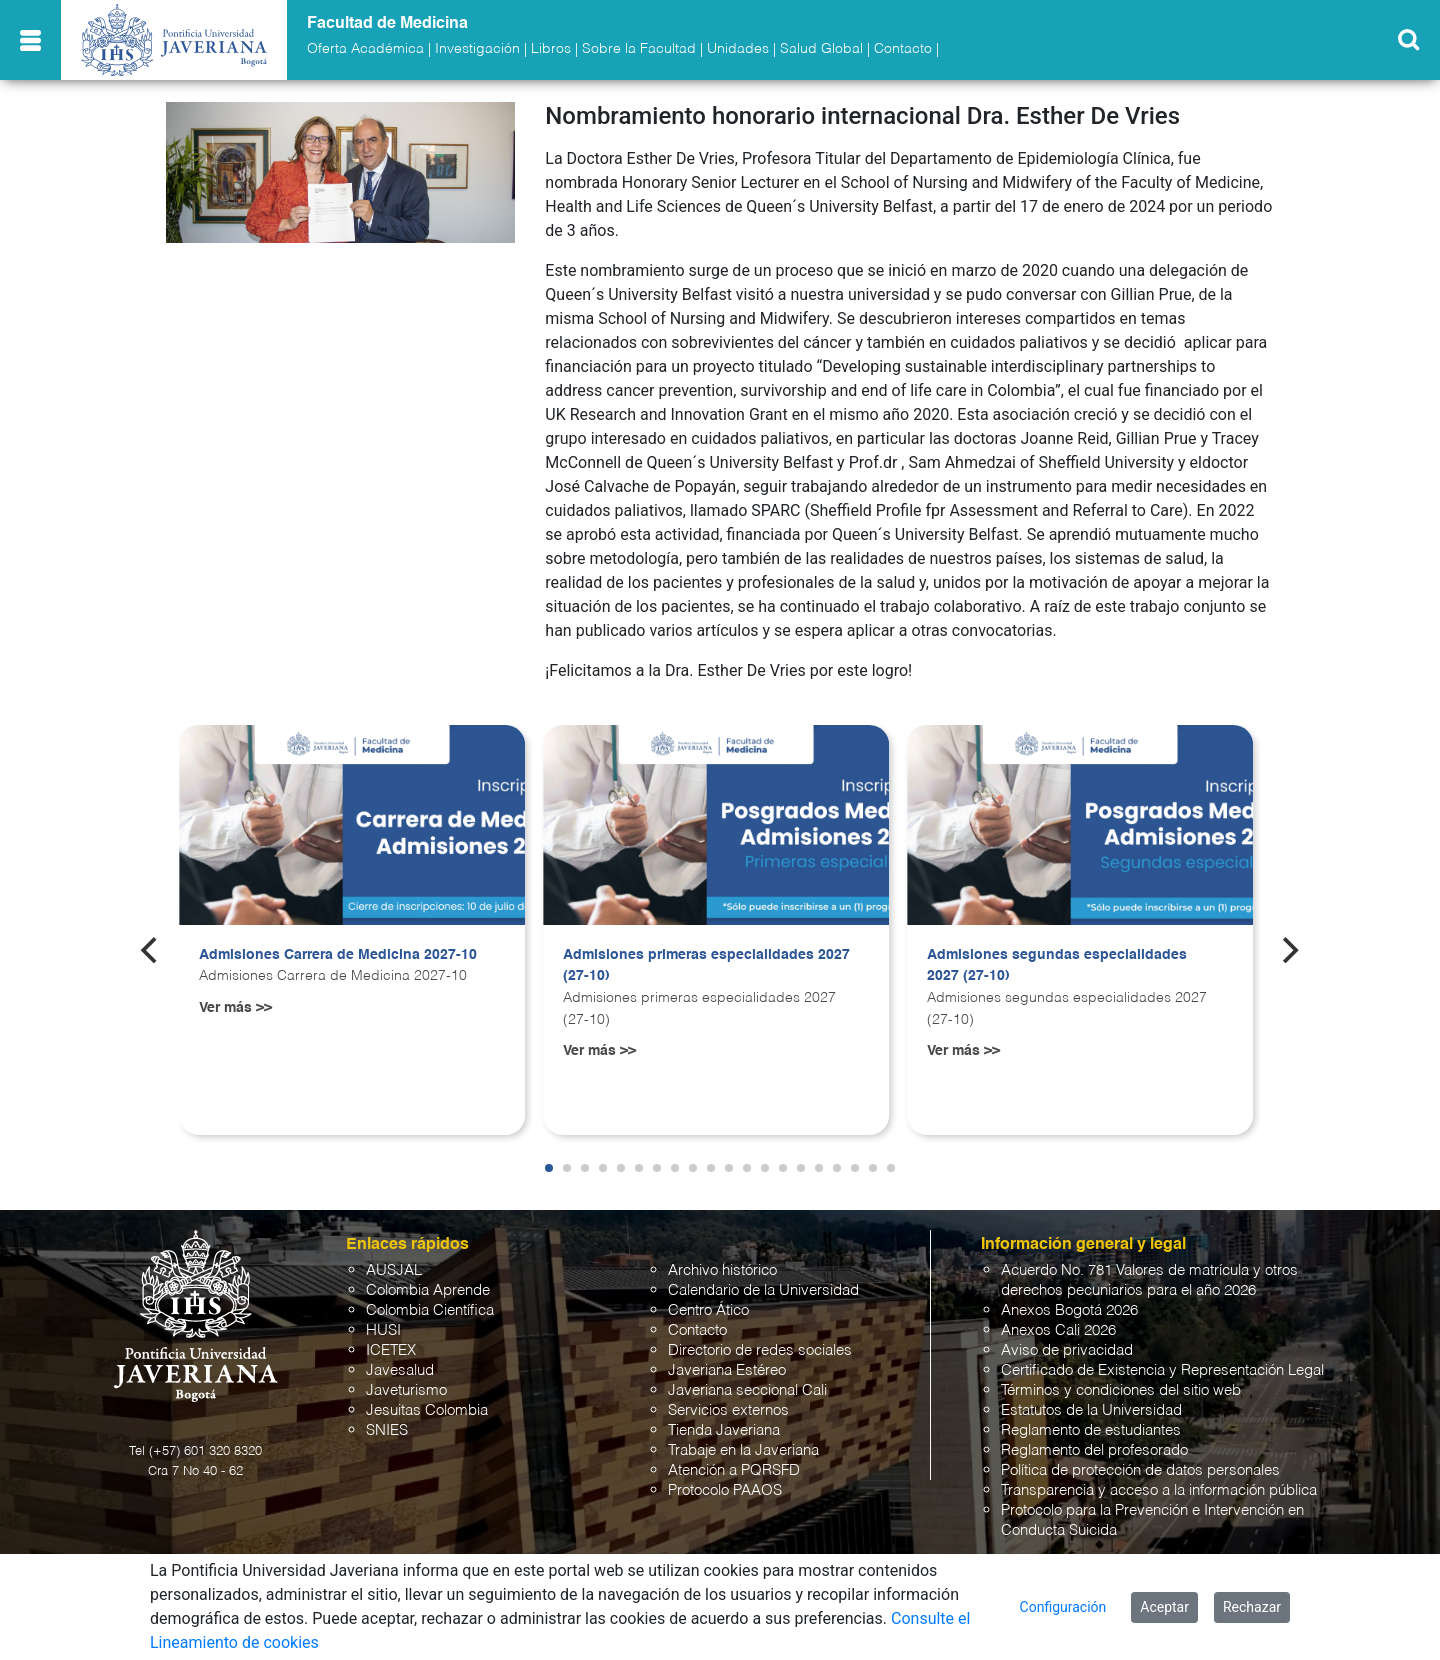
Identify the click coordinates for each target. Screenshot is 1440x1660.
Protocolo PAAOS (725, 1490)
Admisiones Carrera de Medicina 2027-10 (338, 955)
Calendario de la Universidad (763, 1290)
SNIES (387, 1430)
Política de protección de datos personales (1140, 1470)
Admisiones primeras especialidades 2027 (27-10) (706, 966)
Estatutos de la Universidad (1091, 1410)
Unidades (738, 49)
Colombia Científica (430, 1310)
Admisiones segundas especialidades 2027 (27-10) (1057, 966)
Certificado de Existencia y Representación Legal (1162, 1370)
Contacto (903, 49)
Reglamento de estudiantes (1091, 1430)
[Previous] (151, 950)
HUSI (383, 1330)
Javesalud (400, 1370)
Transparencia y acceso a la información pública (1159, 1490)
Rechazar (1252, 1607)
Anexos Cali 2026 (1058, 1330)
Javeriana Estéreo (727, 1370)
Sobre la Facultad (639, 49)
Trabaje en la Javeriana (743, 1450)
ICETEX (391, 1350)
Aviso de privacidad (1067, 1350)
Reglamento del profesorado (1094, 1450)
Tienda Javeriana (724, 1430)
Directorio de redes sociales (760, 1350)
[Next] (1289, 950)
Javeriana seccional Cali (747, 1390)
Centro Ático (708, 1310)
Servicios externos (728, 1410)
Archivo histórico (722, 1270)
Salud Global (821, 49)
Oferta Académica (365, 49)
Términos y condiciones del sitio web (1121, 1390)
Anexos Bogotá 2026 (1069, 1310)
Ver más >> (235, 1008)
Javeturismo (406, 1390)
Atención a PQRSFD (734, 1470)
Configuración (1063, 1607)
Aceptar (1164, 1607)
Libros (551, 49)
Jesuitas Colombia (427, 1410)
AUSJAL (394, 1270)
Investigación (477, 49)
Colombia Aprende (428, 1290)
